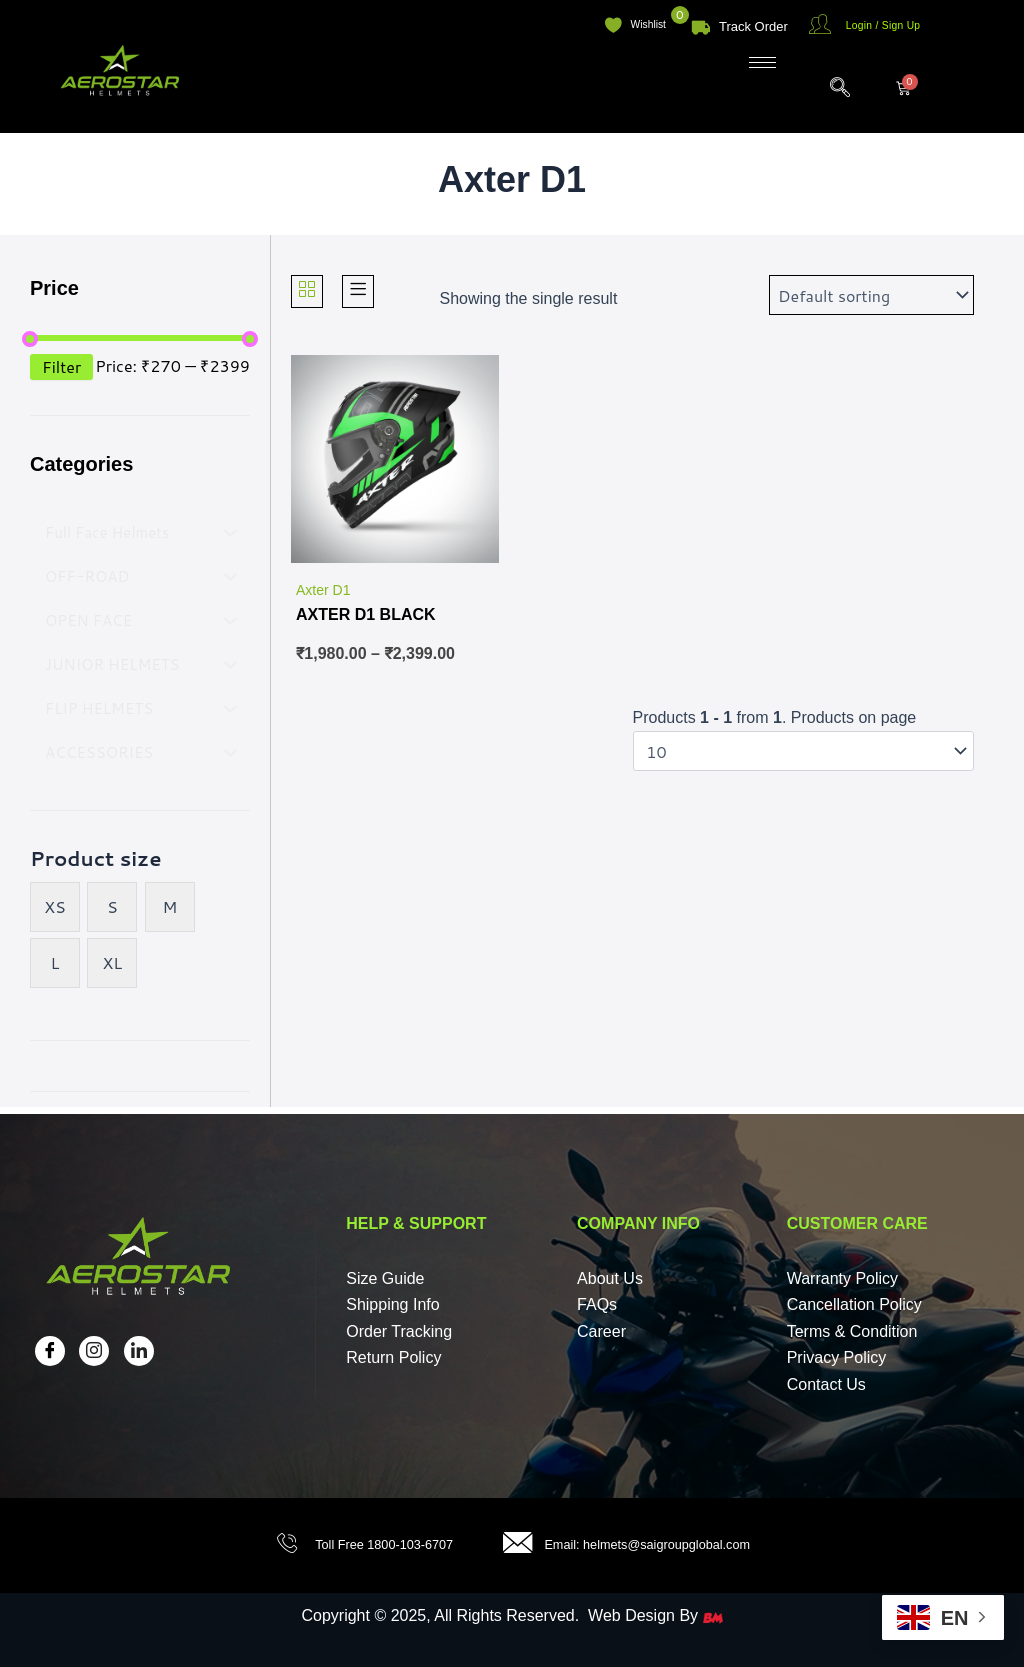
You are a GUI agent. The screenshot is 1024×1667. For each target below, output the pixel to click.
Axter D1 (323, 590)
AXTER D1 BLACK (366, 614)
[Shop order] (871, 295)
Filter (61, 366)
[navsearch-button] (830, 88)
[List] (358, 290)
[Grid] (307, 290)
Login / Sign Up (887, 26)
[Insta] (94, 1351)
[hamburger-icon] (762, 62)
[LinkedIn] (139, 1351)
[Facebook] (50, 1351)
